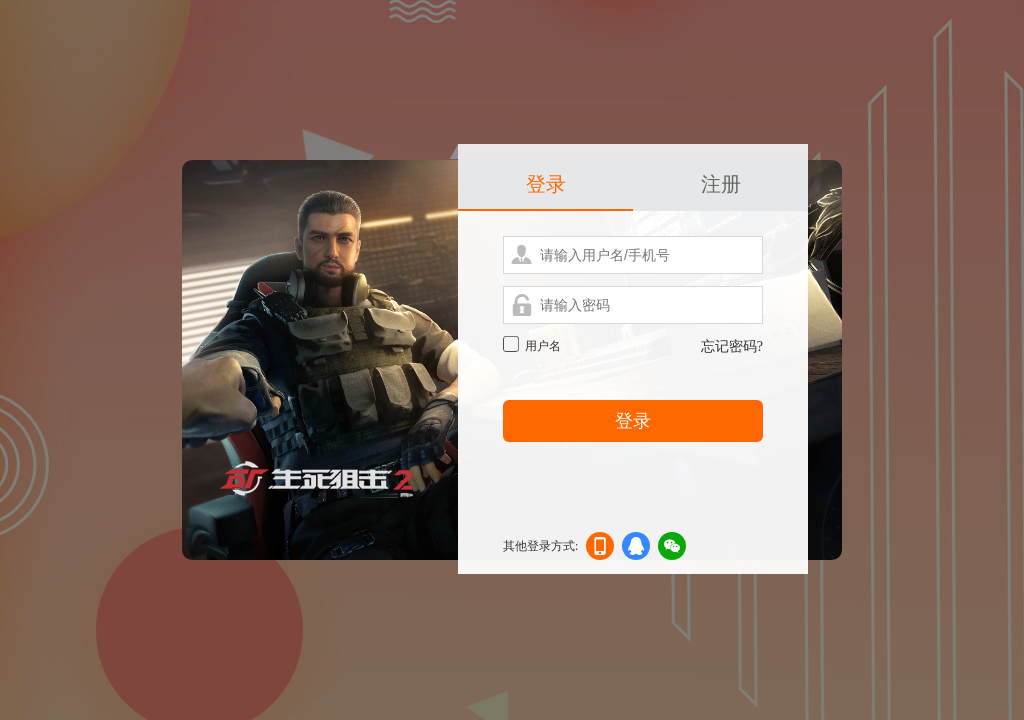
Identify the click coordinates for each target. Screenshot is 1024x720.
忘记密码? (732, 346)
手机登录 (600, 549)
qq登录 (636, 549)
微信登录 (672, 549)
